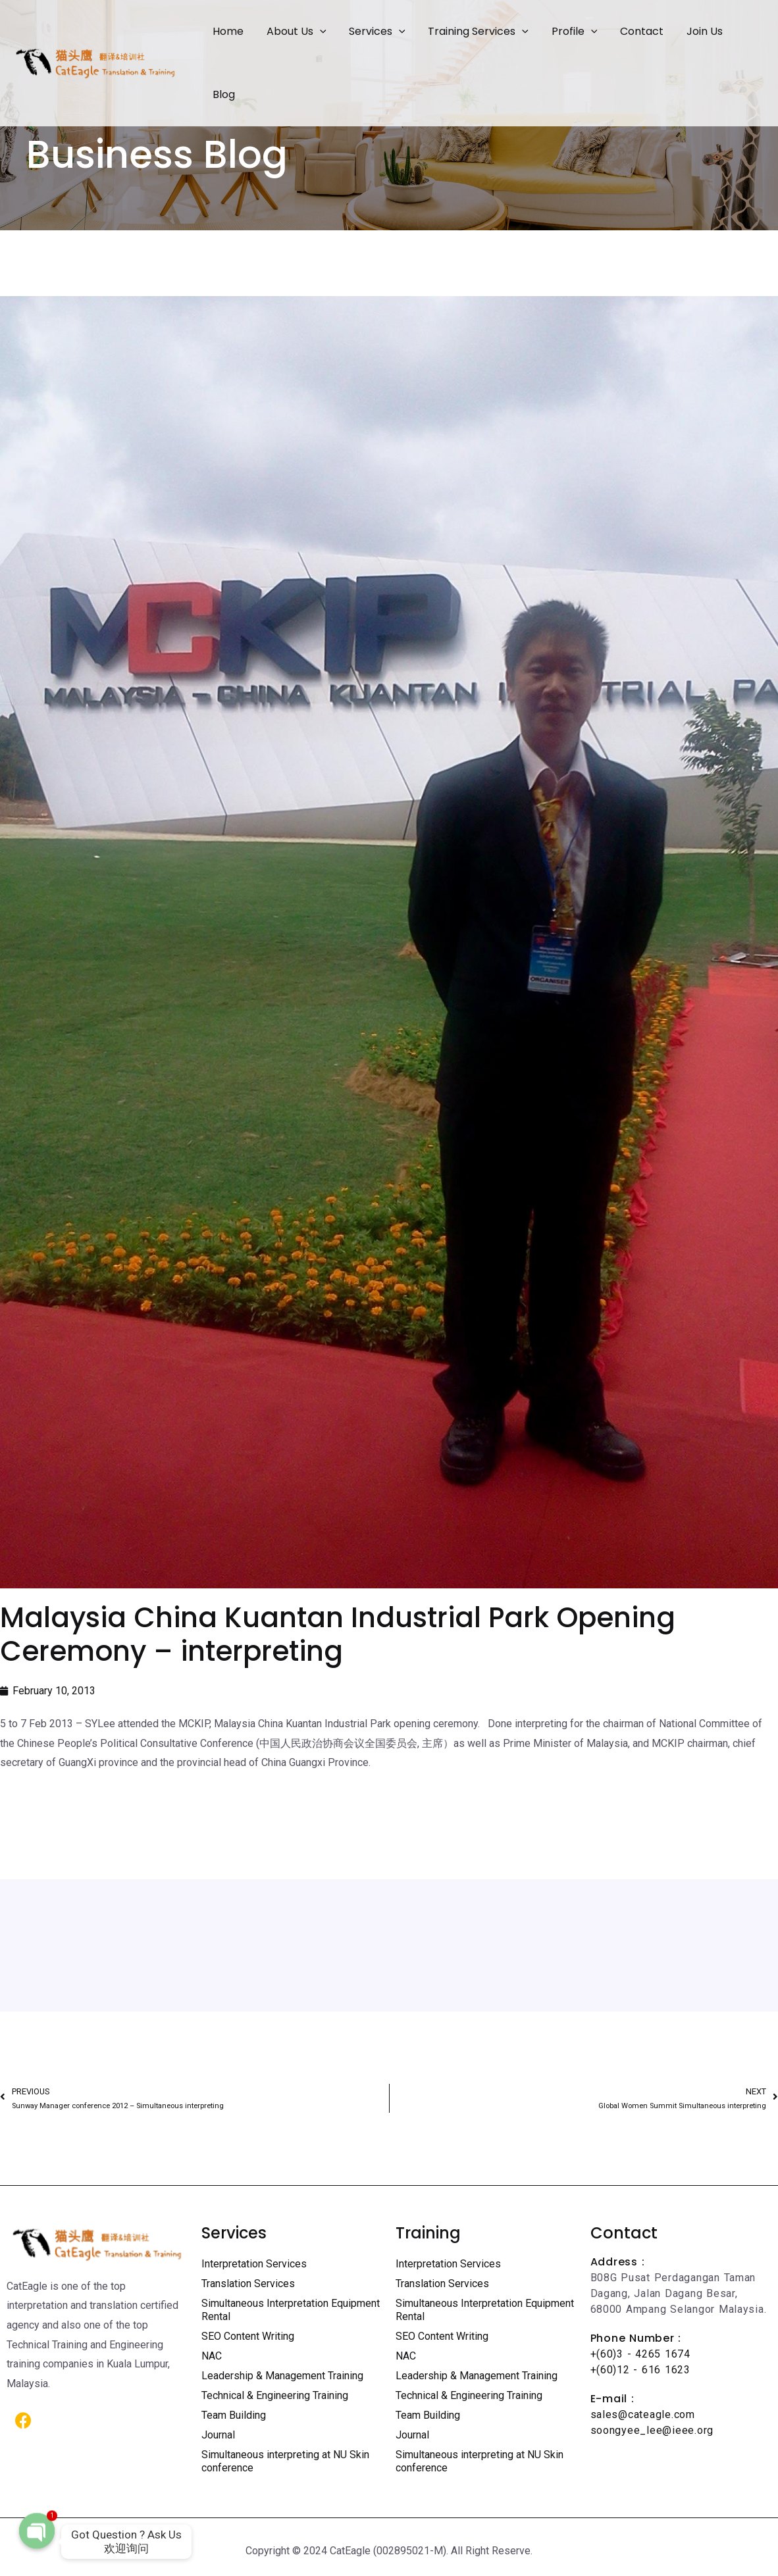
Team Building (233, 2415)
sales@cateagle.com (642, 2414)
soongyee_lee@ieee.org (652, 2430)
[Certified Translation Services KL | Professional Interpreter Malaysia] (95, 62)
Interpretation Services (254, 2264)
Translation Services (248, 2283)
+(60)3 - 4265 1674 (640, 2354)
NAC (211, 2356)
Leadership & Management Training (282, 2375)
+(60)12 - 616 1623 (640, 2369)
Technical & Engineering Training (274, 2395)
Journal (218, 2435)
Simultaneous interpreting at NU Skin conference (285, 2461)
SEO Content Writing (247, 2336)
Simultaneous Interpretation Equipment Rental (290, 2310)
